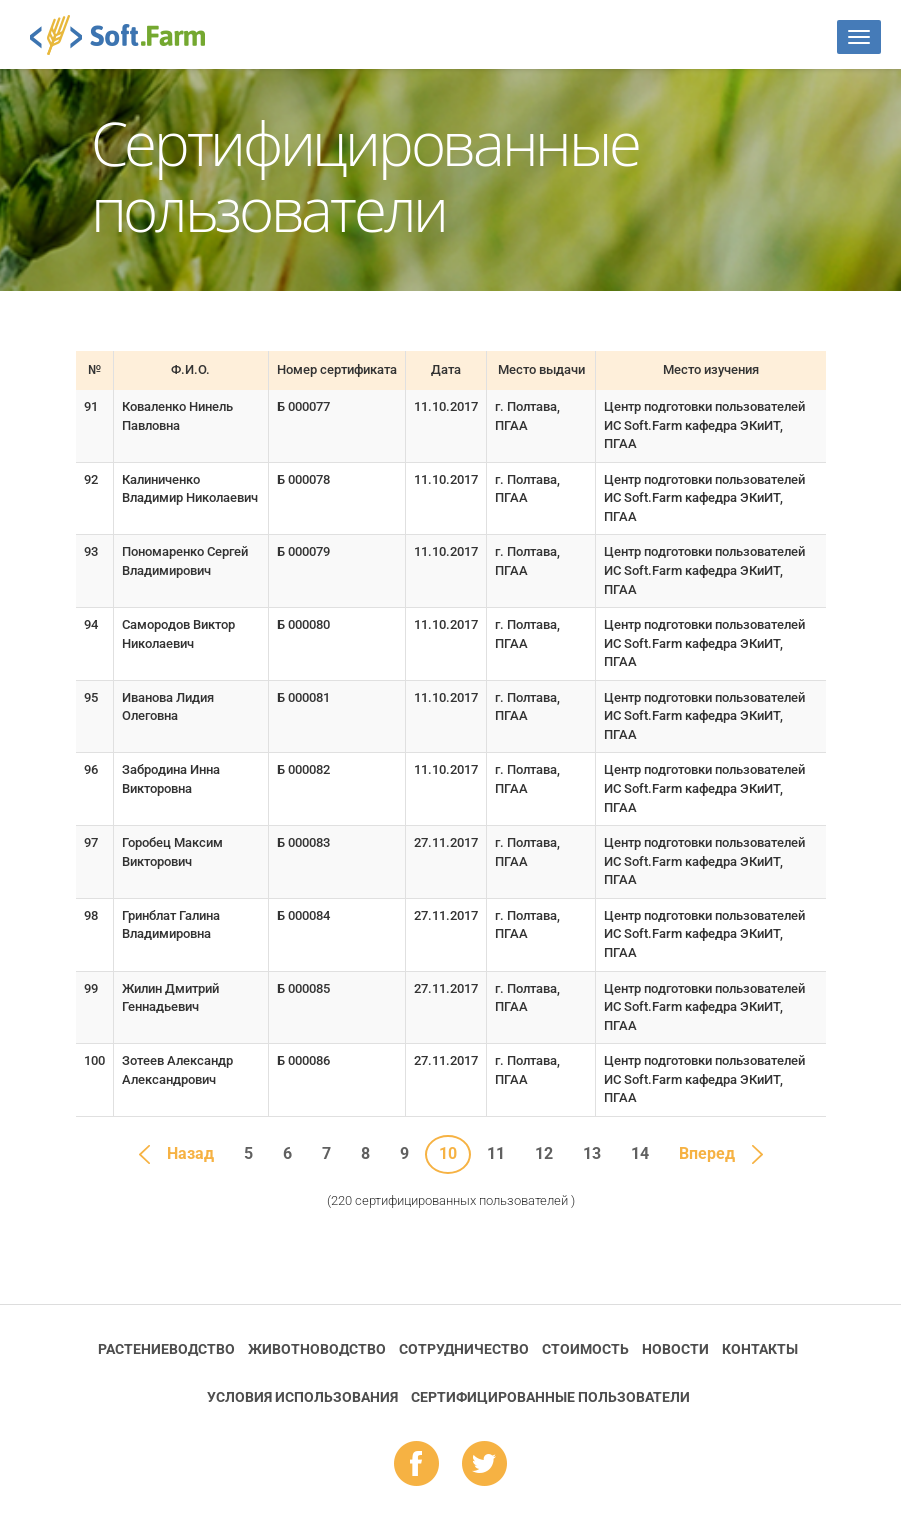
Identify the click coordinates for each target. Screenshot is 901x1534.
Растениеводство (166, 1349)
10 (448, 1153)
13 (592, 1153)
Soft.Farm (128, 35)
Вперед (707, 1153)
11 (496, 1153)
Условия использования (302, 1397)
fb (416, 1465)
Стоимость (585, 1349)
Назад (190, 1153)
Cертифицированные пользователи (550, 1397)
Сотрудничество (464, 1349)
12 (544, 1153)
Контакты (760, 1349)
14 (640, 1153)
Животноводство (317, 1349)
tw (484, 1465)
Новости (675, 1349)
